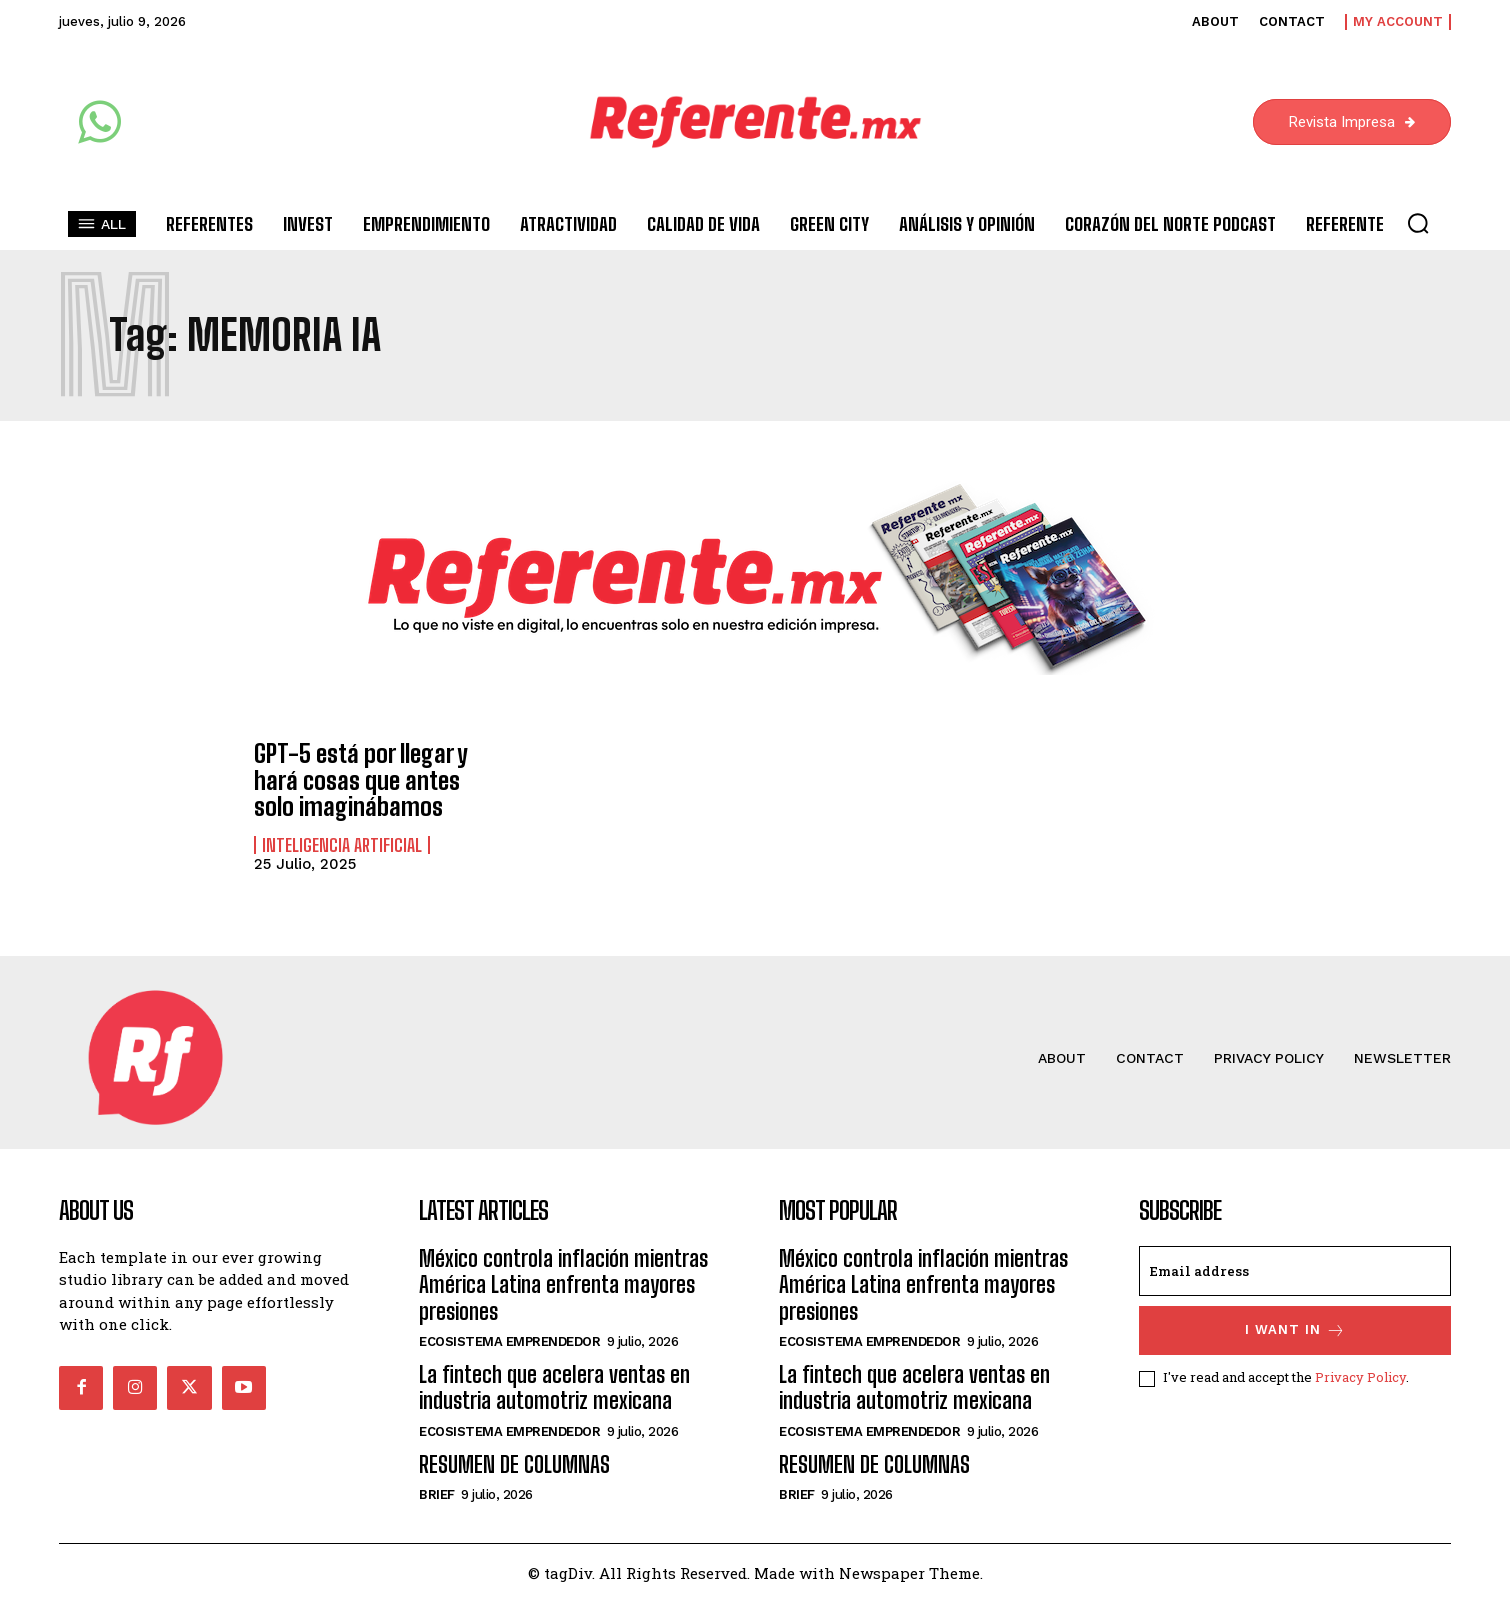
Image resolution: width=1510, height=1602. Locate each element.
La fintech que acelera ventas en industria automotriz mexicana (554, 1387)
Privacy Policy (1360, 1378)
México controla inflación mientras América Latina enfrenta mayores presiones (563, 1285)
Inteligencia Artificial (342, 844)
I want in (1295, 1330)
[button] (1418, 223)
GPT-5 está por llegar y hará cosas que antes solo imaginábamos (360, 780)
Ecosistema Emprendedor (509, 1341)
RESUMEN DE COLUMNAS (514, 1464)
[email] (1295, 1271)
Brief (437, 1494)
